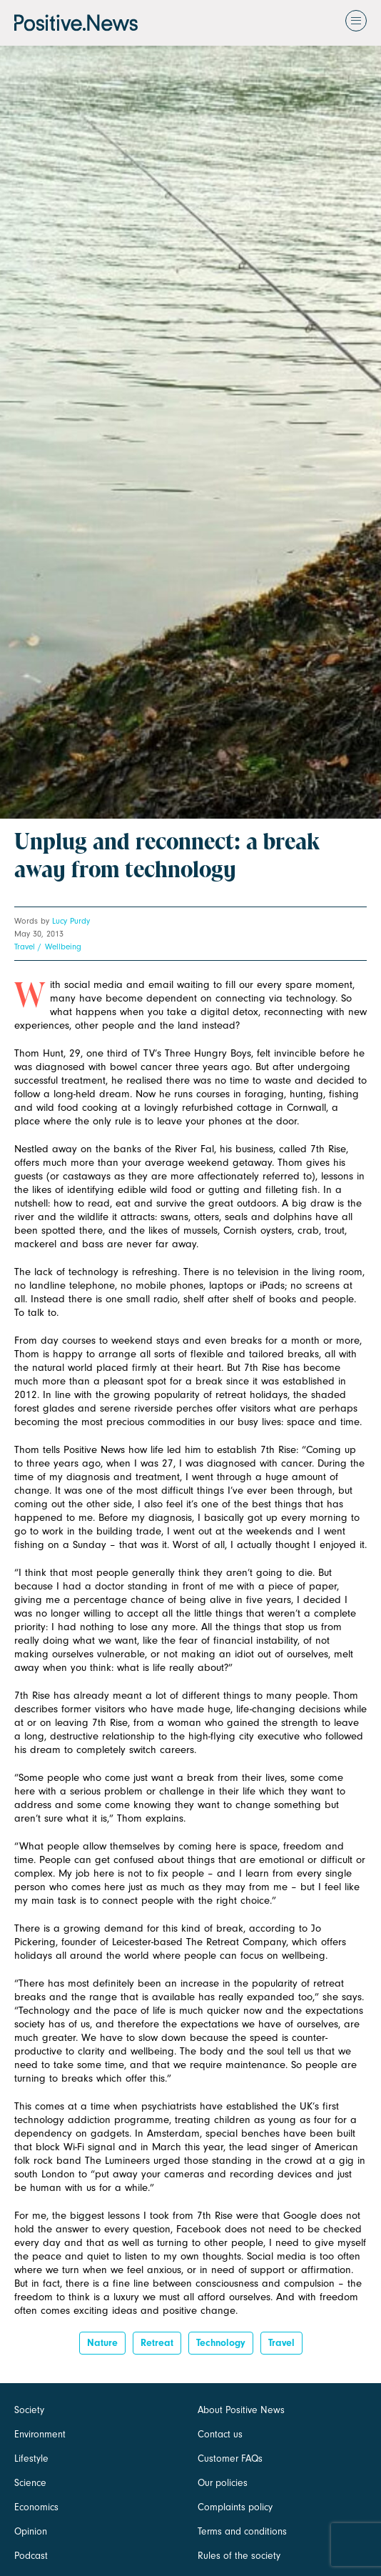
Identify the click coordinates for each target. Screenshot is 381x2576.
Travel (24, 947)
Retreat (157, 2343)
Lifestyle (31, 2458)
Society (29, 2410)
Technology (220, 2343)
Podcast (31, 2556)
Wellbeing (63, 947)
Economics (36, 2507)
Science (30, 2483)
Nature (102, 2343)
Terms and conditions (242, 2531)
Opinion (30, 2531)
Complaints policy (235, 2507)
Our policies (223, 2483)
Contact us (220, 2434)
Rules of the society (239, 2556)
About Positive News (241, 2410)
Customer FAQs (230, 2458)
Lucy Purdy (71, 921)
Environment (40, 2434)
